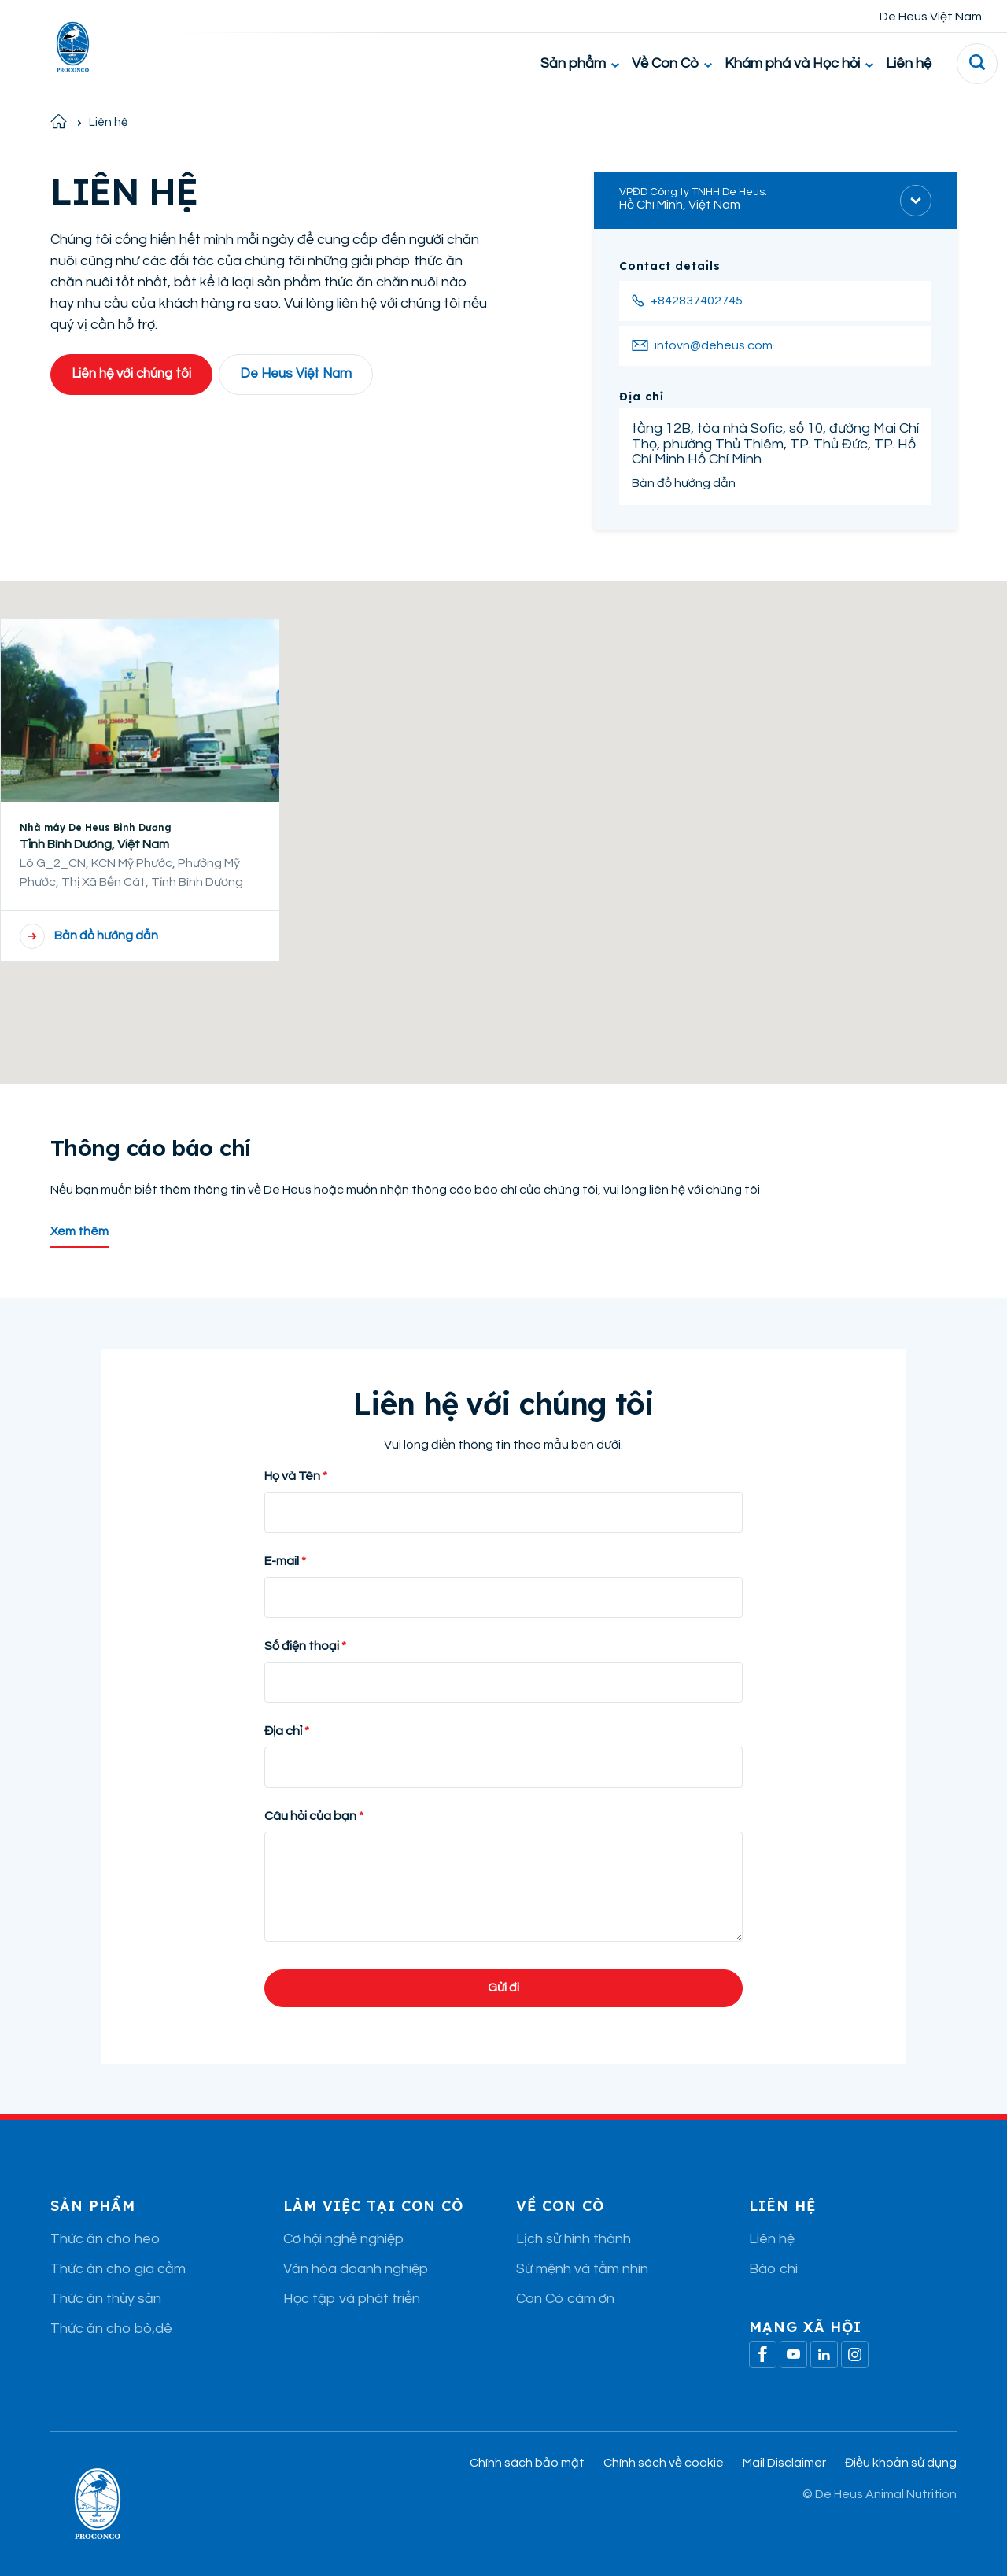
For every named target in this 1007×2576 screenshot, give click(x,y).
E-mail (281, 1561)
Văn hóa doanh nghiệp (355, 2268)
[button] (503, 817)
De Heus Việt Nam (931, 16)
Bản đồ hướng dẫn (684, 483)
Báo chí (773, 2268)
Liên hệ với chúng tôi (131, 374)
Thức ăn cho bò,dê (111, 2328)
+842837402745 (697, 300)
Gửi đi (503, 1987)
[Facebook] (762, 2354)
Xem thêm (79, 1231)
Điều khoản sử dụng (901, 2462)
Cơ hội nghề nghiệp (343, 2238)
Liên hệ (908, 63)
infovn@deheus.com (714, 345)
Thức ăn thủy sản (105, 2298)
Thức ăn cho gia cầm (118, 2268)
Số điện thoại (302, 1646)
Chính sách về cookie (663, 2462)
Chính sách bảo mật (527, 2462)
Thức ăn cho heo (105, 2238)
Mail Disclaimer (784, 2462)
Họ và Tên (292, 1476)
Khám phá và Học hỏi (799, 63)
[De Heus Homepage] (61, 47)
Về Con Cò (672, 63)
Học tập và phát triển (351, 2298)
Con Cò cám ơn (565, 2298)
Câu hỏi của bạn (310, 1816)
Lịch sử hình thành (573, 2238)
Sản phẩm (579, 63)
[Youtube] (793, 2354)
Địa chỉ (283, 1731)
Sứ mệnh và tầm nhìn (582, 2268)
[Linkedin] (824, 2354)
